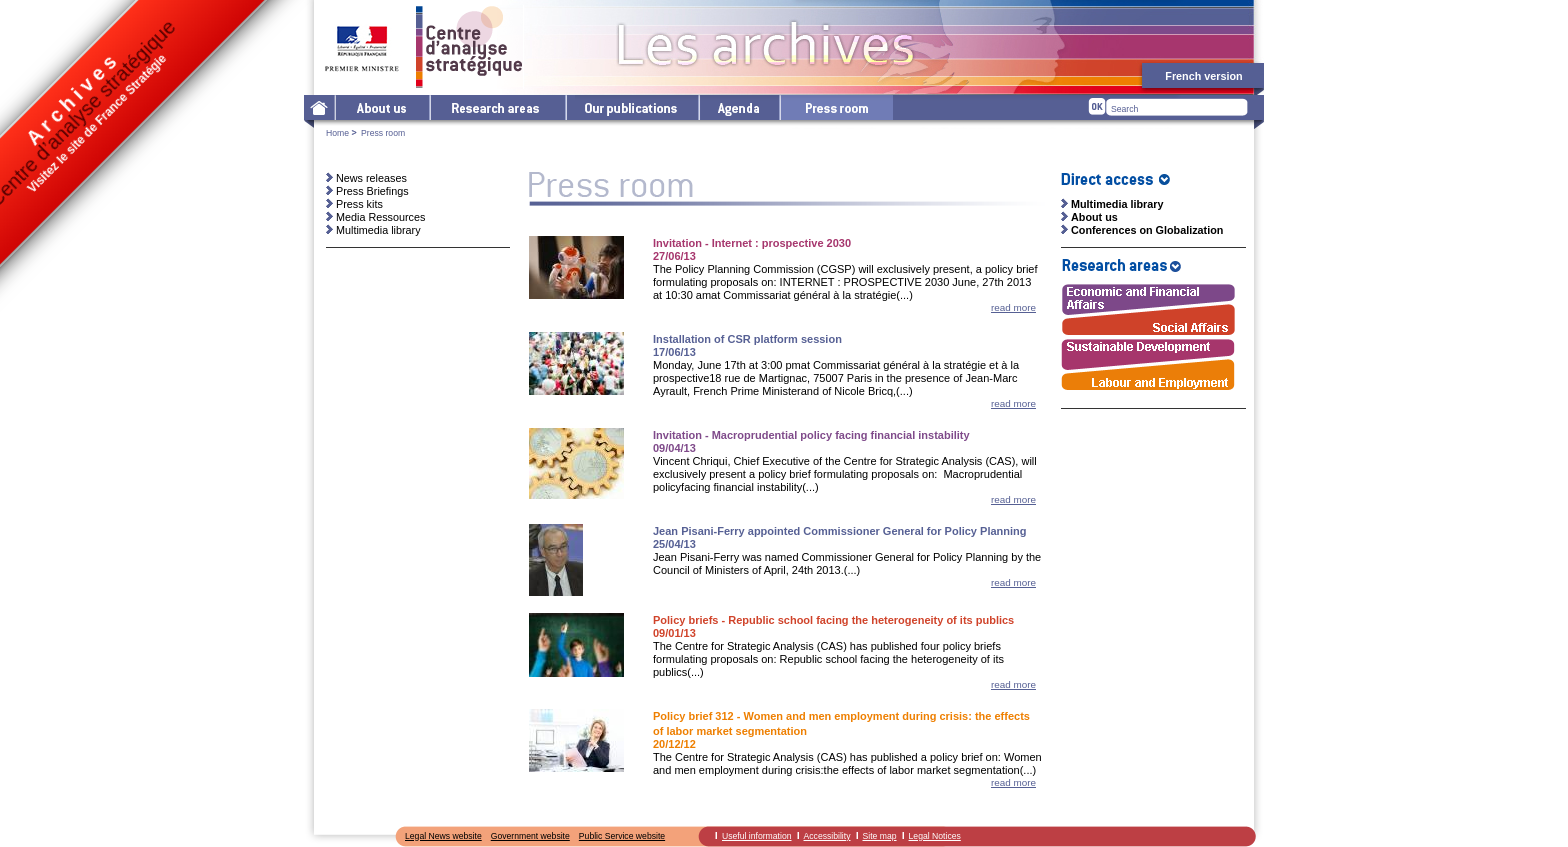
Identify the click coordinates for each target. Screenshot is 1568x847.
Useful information (757, 836)
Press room (836, 107)
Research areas (497, 107)
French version (1203, 76)
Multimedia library (378, 230)
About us (1094, 217)
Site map (880, 836)
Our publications (631, 107)
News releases (371, 178)
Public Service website (622, 836)
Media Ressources (380, 217)
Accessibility (827, 836)
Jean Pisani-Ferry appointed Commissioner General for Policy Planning (839, 531)
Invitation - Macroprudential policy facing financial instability (811, 435)
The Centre (381, 107)
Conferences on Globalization (1147, 230)
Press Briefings (372, 191)
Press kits (359, 204)
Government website (530, 836)
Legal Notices (935, 836)
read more (1013, 307)
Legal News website (443, 836)
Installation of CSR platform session (747, 339)
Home (337, 133)
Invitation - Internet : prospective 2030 (752, 243)
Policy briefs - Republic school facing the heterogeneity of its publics (833, 620)
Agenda (738, 107)
